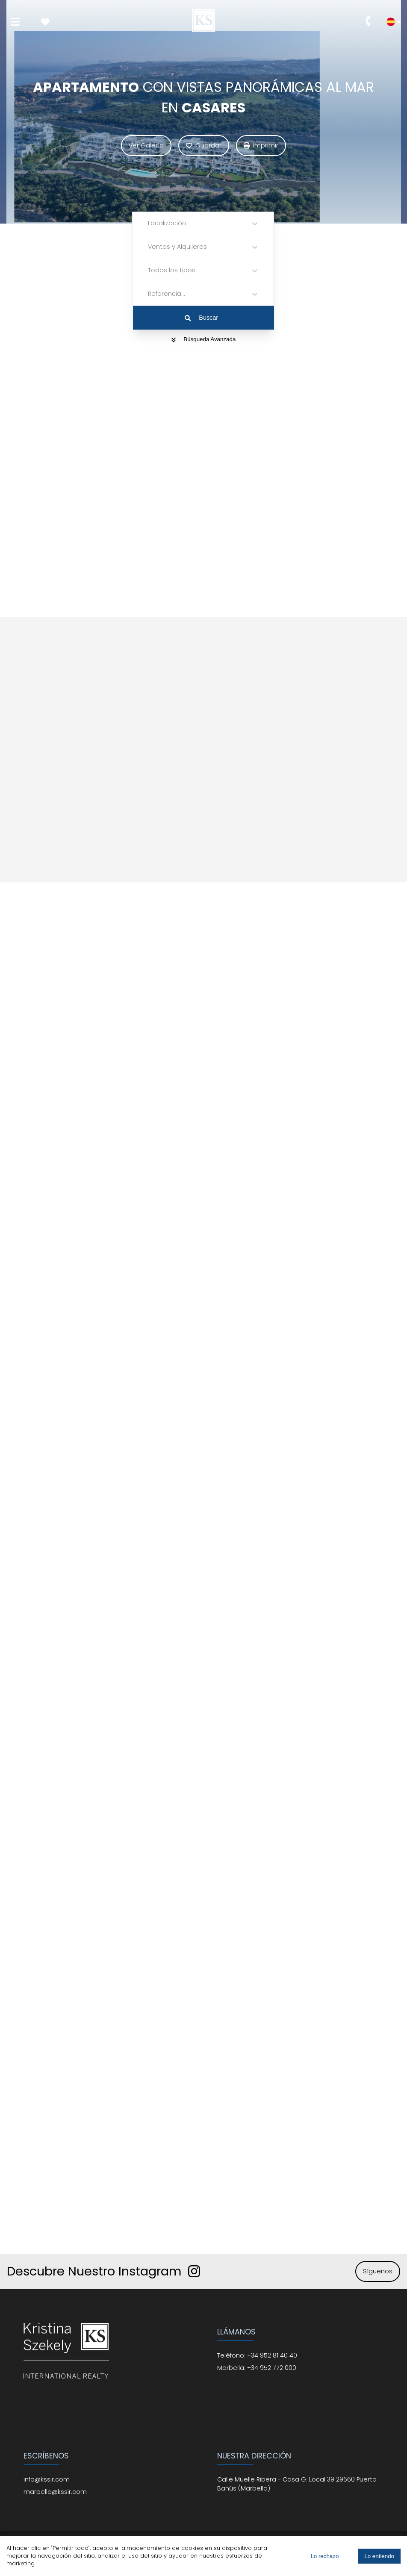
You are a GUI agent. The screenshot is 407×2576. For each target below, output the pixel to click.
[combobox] (149, 223)
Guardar (203, 145)
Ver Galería (146, 145)
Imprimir (261, 145)
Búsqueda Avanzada (203, 339)
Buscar (201, 317)
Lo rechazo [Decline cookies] (324, 2556)
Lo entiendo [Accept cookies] (379, 2556)
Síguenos (377, 2271)
